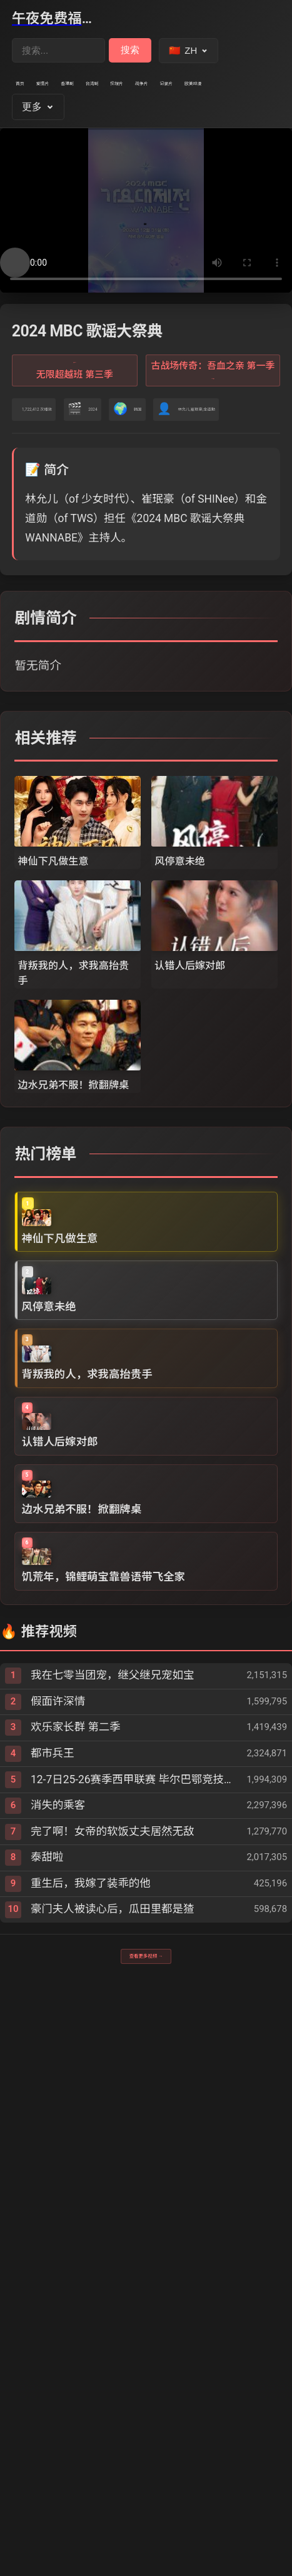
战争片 (36, 123)
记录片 (89, 123)
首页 (31, 92)
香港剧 (132, 92)
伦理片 (238, 92)
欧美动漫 (147, 123)
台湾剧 (184, 92)
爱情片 (79, 92)
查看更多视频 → (145, 2466)
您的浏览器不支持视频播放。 (146, 256)
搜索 (130, 49)
